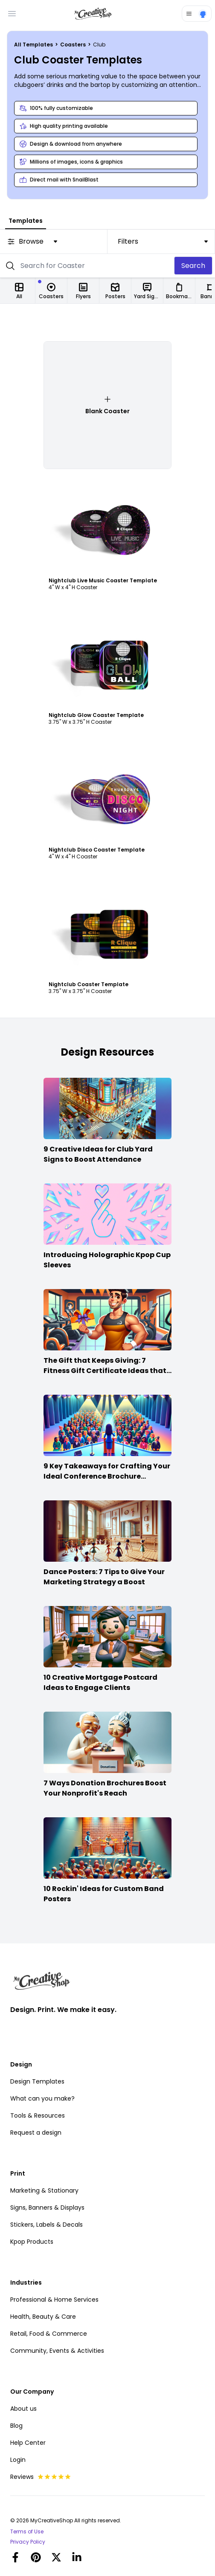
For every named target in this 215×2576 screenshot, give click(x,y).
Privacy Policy (27, 2542)
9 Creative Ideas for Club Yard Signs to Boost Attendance (98, 1154)
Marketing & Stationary (44, 2190)
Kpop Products (31, 2241)
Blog (16, 2425)
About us (23, 2408)
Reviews (40, 2476)
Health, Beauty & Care (43, 2316)
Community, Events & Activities (57, 2350)
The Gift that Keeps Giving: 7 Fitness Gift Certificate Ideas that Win (105, 1371)
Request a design (35, 2132)
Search (193, 266)
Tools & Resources (37, 2115)
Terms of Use (27, 2531)
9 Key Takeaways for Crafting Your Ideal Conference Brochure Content (107, 1476)
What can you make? (42, 2098)
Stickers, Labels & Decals (46, 2224)
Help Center (28, 2442)
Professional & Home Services (54, 2299)
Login (18, 2459)
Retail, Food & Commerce (48, 2333)
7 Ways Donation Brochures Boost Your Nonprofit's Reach (105, 1788)
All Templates (34, 44)
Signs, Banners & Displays (47, 2207)
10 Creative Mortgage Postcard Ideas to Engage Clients (100, 1682)
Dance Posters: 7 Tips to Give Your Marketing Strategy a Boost (104, 1577)
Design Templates (37, 2081)
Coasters (73, 44)
